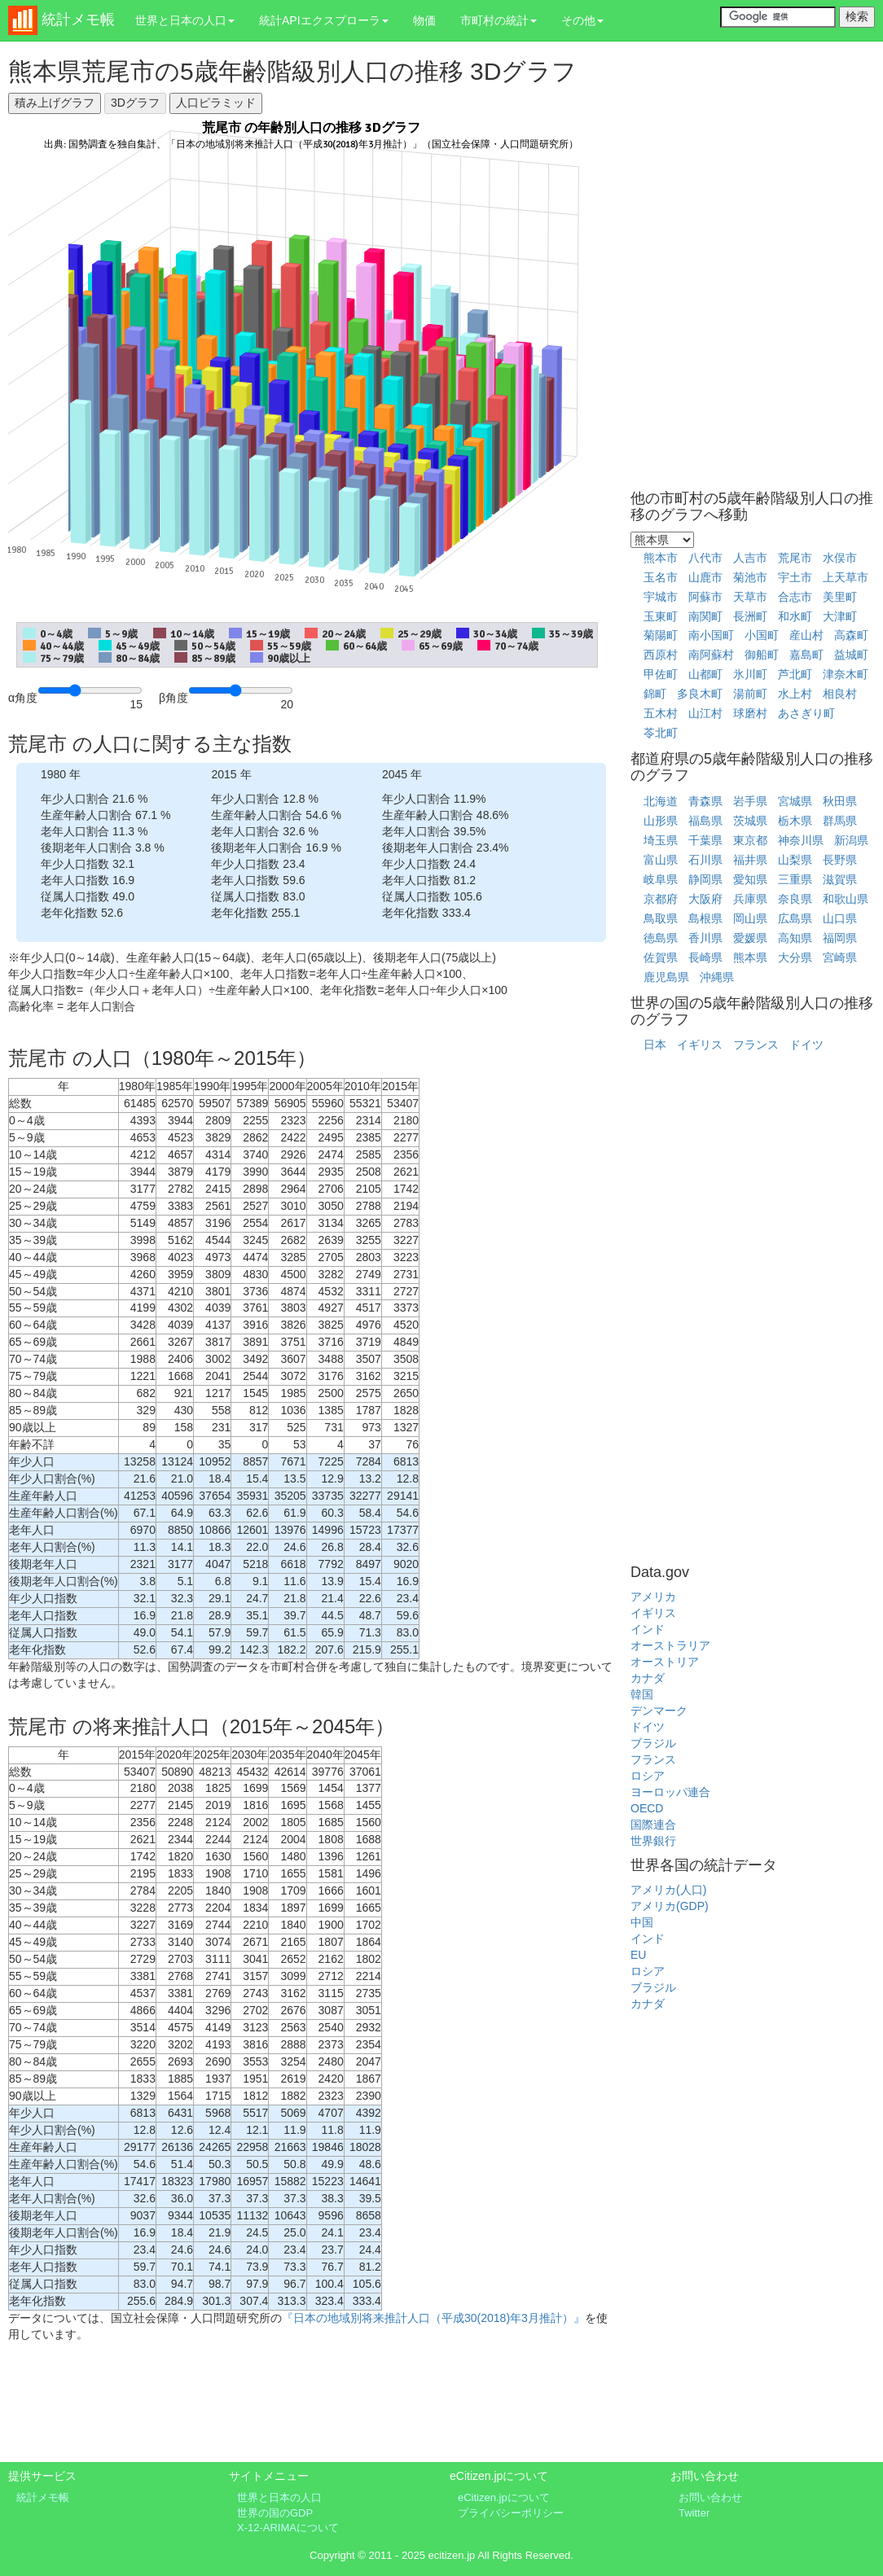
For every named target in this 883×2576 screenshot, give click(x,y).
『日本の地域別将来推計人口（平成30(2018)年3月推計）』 (433, 2317)
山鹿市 (705, 577)
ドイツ (806, 1044)
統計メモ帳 (42, 2497)
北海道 (661, 801)
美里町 (840, 596)
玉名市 (661, 577)
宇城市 (661, 596)
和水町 (795, 616)
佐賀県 (661, 957)
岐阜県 (661, 879)
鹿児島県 (666, 977)
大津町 (840, 616)
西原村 (661, 654)
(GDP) (692, 1905)
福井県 (750, 859)
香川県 (705, 937)
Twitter (694, 2513)
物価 (424, 20)
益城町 (851, 654)
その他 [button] (582, 20)
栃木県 (795, 820)
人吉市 (750, 557)
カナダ (647, 1677)
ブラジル (653, 1743)
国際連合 (653, 1824)
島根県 (705, 918)
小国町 (762, 635)
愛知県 (750, 879)
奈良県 (795, 898)
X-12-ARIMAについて (288, 2527)
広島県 (795, 918)
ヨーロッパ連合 (670, 1791)
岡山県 (750, 918)
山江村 (705, 713)
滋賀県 (840, 879)
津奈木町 (845, 674)
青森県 (705, 801)
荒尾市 (795, 557)
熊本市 (661, 557)
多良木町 (700, 693)
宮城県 (795, 801)
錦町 (655, 693)
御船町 (762, 654)
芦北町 (795, 674)
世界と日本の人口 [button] (185, 20)
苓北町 (661, 732)
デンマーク (659, 1710)
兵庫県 (750, 898)
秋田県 (840, 801)
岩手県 (750, 801)
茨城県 (750, 820)
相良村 (840, 693)
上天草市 (845, 577)
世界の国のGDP (275, 2513)
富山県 (661, 859)
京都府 (661, 898)
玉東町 (661, 616)
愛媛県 (750, 937)
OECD (646, 1808)
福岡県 (840, 937)
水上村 (795, 693)
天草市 (750, 596)
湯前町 (750, 693)
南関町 (705, 616)
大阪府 (705, 898)
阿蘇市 (705, 596)
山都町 (705, 674)
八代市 (705, 557)
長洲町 (750, 616)
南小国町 (711, 635)
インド (647, 1629)
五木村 (661, 713)
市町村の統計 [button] (498, 20)
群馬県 (840, 820)
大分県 (795, 957)
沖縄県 (717, 977)
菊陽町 (661, 635)
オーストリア (664, 1661)
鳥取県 (661, 918)
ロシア (647, 1775)
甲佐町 (661, 674)
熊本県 (750, 957)
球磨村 (750, 713)
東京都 (750, 840)
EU (638, 1954)
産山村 (806, 635)
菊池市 (750, 577)
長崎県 (705, 957)
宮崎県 (840, 957)
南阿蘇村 (711, 654)
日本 (655, 1044)
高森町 (851, 635)
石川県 (705, 859)
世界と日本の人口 (279, 2497)
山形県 (661, 820)
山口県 (840, 918)
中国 (641, 1922)
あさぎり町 (806, 713)
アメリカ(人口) (668, 1889)
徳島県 (661, 937)
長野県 (840, 859)
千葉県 (705, 840)
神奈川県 (801, 840)
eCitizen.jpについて (504, 2497)
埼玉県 (661, 840)
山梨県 (795, 859)
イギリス (700, 1044)
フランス (756, 1044)
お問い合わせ (710, 2497)
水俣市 (840, 557)
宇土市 (795, 577)
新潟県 (851, 840)
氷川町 (750, 674)
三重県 (795, 879)
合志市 (795, 596)
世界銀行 (653, 1840)
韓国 (641, 1694)
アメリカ (653, 1596)
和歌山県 (845, 898)
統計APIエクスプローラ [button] (324, 20)
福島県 (705, 820)
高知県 (795, 937)
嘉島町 (806, 654)
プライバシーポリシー (511, 2513)
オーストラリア (670, 1645)
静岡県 (705, 879)
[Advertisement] (311, 2408)
